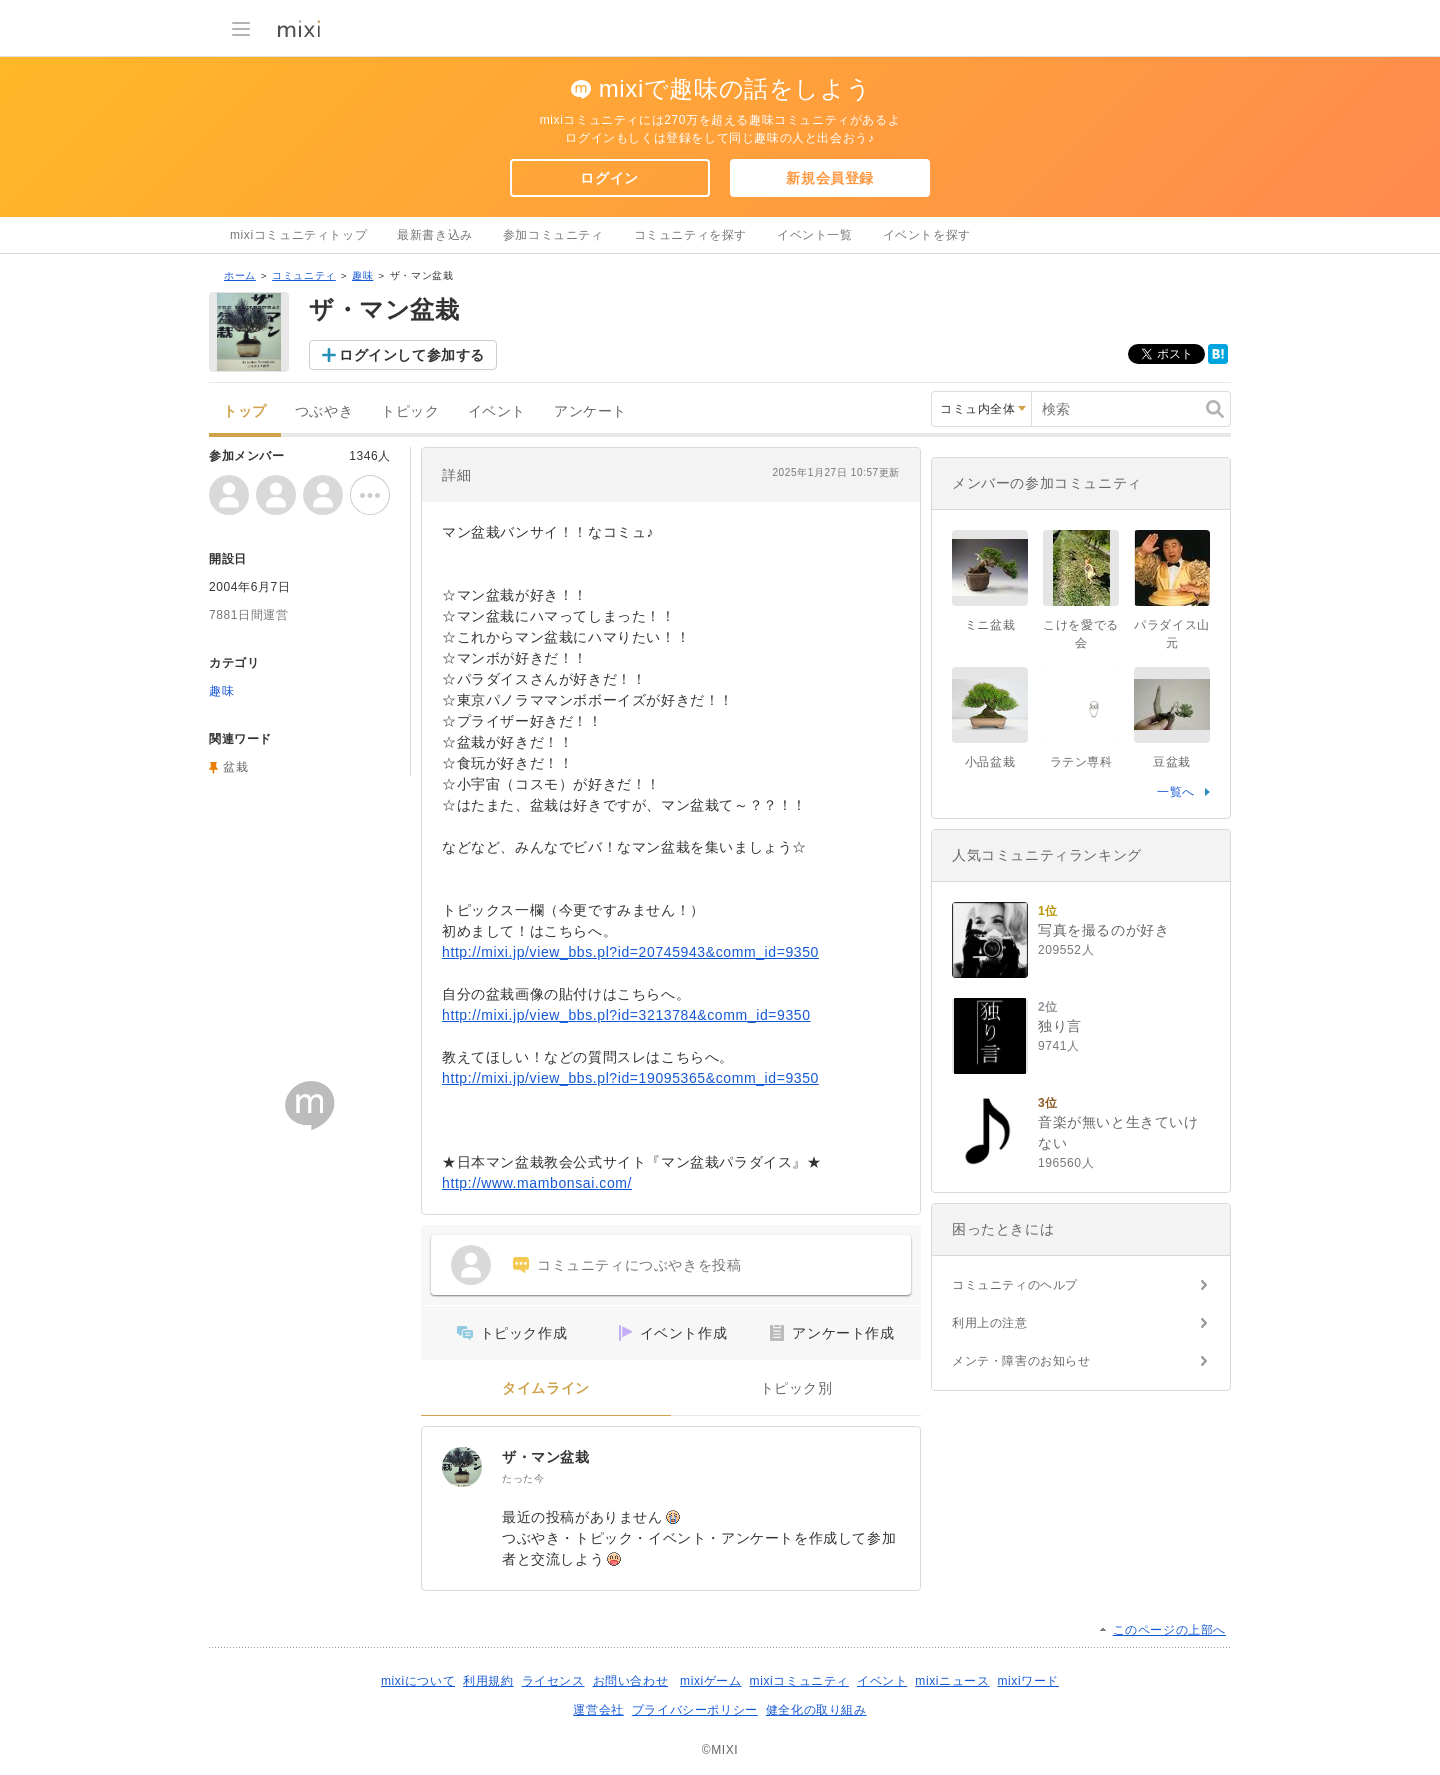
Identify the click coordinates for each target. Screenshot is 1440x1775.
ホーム (240, 275)
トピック (410, 411)
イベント (497, 411)
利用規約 (488, 1681)
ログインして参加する (412, 355)
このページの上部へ (1169, 1630)
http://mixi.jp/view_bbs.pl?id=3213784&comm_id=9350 (626, 1015)
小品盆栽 (990, 762)
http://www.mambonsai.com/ (537, 1183)
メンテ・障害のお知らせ (1021, 1361)
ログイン (609, 178)
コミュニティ (304, 275)
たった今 (523, 1478)
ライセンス (553, 1681)
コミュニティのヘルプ (1015, 1285)
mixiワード (1028, 1681)
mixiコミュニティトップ (298, 235)
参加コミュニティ (553, 235)
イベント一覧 (815, 235)
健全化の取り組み (816, 1710)
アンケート (590, 411)
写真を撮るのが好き (1103, 930)
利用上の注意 (990, 1323)
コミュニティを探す (690, 235)
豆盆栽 (1172, 762)
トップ (245, 411)
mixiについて (418, 1681)
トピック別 (796, 1388)
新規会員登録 (830, 178)
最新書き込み (435, 235)
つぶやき (324, 411)
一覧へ (1176, 792)
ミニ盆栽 (990, 625)
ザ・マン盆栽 (546, 1457)
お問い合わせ (631, 1681)
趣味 (362, 275)
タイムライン (546, 1388)
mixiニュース (952, 1681)
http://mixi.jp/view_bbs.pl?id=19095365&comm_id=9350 (630, 1078)
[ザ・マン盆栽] (462, 1467)
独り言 (1060, 1026)
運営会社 (598, 1710)
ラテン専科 (1081, 762)
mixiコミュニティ (799, 1681)
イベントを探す (927, 235)
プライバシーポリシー (695, 1710)
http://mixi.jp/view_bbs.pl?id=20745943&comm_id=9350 (630, 952)
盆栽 (235, 767)
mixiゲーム (711, 1681)
